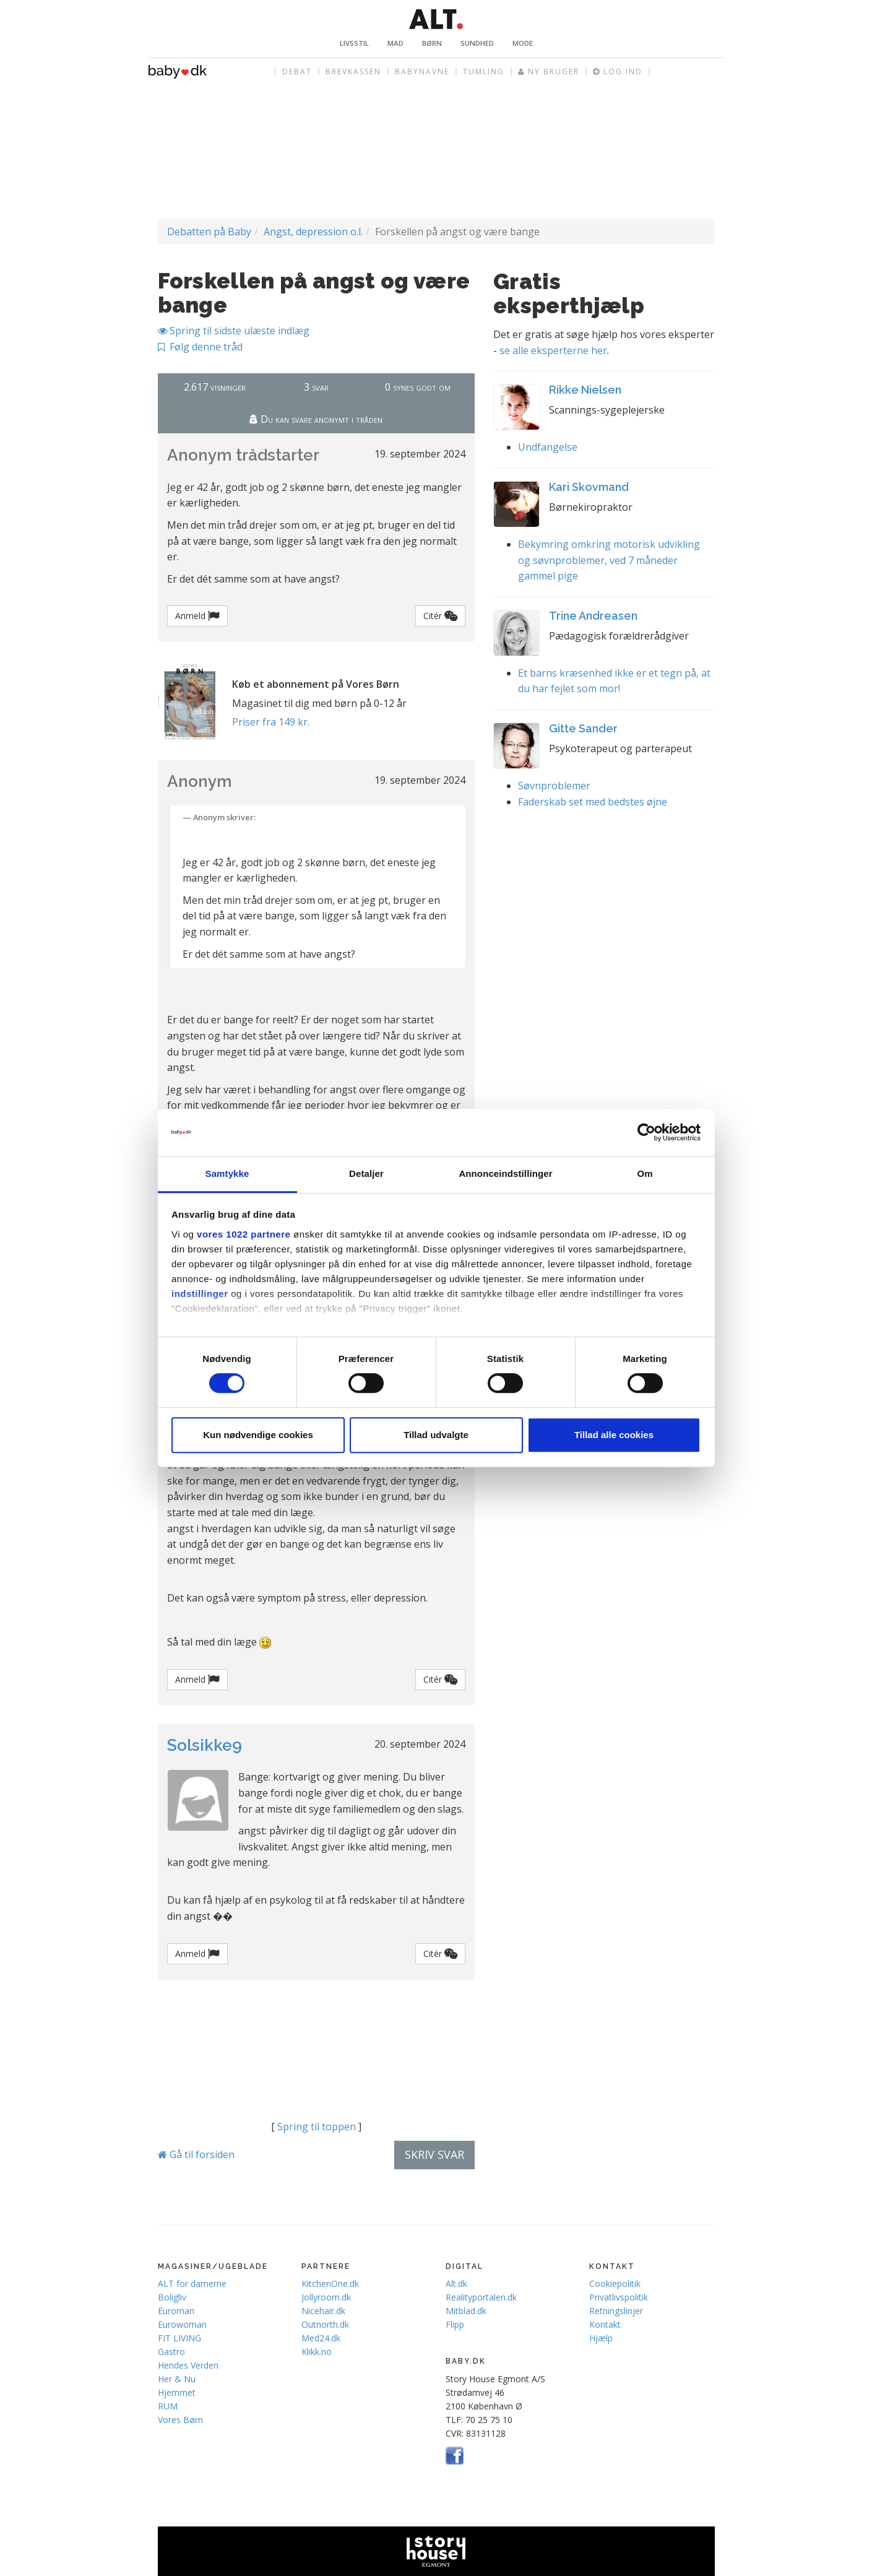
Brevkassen (353, 71)
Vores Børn (180, 2420)
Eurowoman (182, 2324)
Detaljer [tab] (366, 1174)
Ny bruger (548, 72)
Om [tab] (644, 1174)
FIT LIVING (179, 2338)
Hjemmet (177, 2392)
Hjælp (601, 2338)
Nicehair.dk (323, 2311)
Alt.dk (456, 2283)
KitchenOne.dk (330, 2283)
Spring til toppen (316, 2126)
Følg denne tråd (200, 346)
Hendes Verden (188, 2365)
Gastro (171, 2351)
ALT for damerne (192, 2283)
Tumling (483, 71)
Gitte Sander (583, 728)
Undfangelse (547, 447)
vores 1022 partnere (243, 1234)
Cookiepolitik (615, 2283)
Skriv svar (434, 2154)
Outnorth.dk (325, 2324)
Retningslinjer (616, 2311)
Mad (395, 43)
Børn (432, 43)
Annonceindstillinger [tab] (505, 1174)
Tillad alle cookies (614, 1434)
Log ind (617, 72)
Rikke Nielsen (585, 389)
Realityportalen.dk (481, 2297)
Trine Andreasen (593, 615)
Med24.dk (320, 2338)
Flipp (455, 2324)
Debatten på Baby (209, 231)
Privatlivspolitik (618, 2297)
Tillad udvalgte (436, 1434)
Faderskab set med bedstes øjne (592, 802)
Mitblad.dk (466, 2311)
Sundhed (477, 43)
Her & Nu (177, 2379)
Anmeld (197, 616)
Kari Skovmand (589, 486)
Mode (522, 43)
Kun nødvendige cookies (258, 1434)
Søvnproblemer (554, 785)
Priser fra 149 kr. (270, 722)
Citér (440, 616)
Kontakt (605, 2324)
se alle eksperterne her (553, 350)
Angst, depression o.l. (313, 231)
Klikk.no (316, 2351)
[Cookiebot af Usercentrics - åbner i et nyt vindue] (646, 1132)
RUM (168, 2406)
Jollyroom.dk (326, 2297)
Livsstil (354, 43)
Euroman (176, 2311)
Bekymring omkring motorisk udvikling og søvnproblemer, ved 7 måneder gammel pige (609, 560)
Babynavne (422, 71)
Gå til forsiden (196, 2154)
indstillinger (199, 1293)
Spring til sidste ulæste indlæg (233, 330)
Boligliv (172, 2297)
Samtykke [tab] (227, 1174)
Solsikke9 (204, 1745)
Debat (297, 71)
